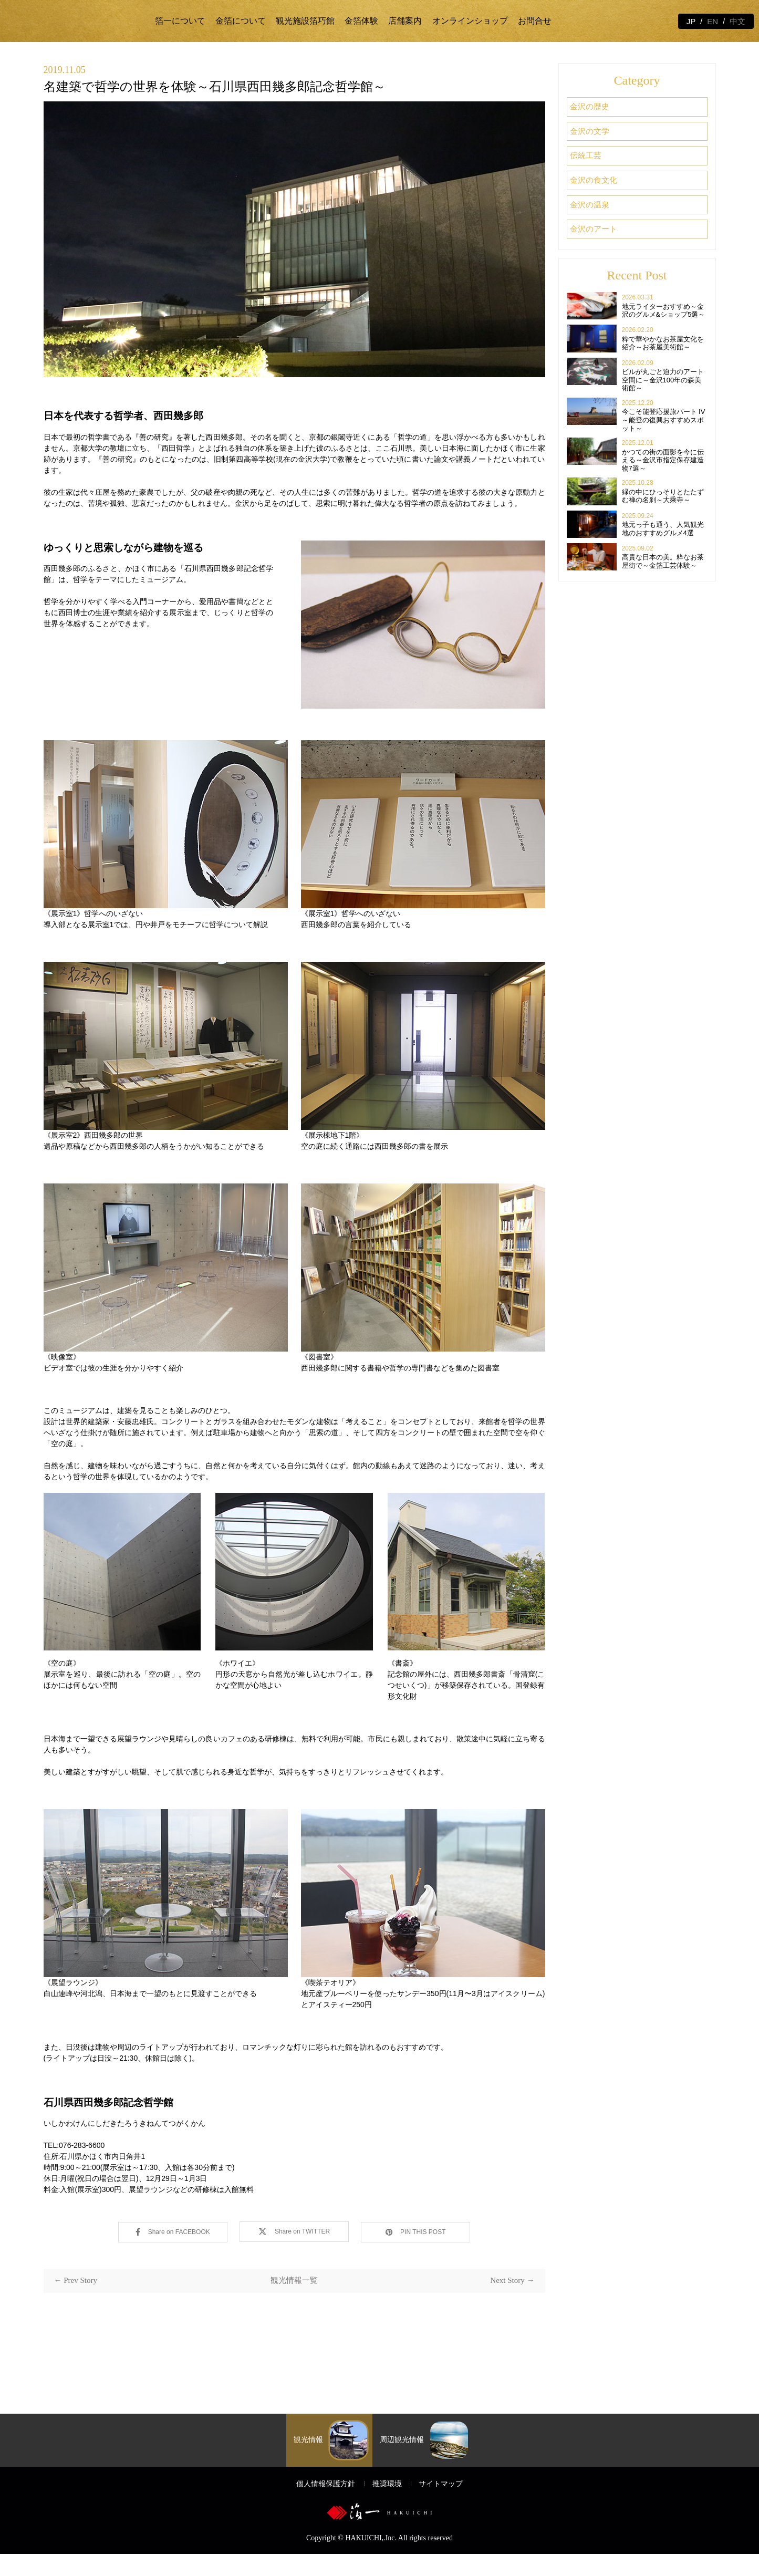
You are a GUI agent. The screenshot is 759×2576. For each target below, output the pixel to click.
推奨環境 (387, 2505)
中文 (737, 21)
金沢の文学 (594, 127)
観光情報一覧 (294, 2278)
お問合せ (535, 20)
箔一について (180, 20)
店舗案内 (405, 20)
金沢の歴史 (594, 105)
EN (712, 21)
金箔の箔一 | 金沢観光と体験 (80, 21)
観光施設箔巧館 (305, 20)
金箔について (240, 20)
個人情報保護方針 (325, 2505)
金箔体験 (361, 20)
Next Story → (512, 2278)
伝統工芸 (589, 149)
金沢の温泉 (594, 193)
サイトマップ (441, 2505)
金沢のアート (598, 215)
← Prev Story (76, 2278)
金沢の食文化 (598, 171)
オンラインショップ (470, 20)
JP (691, 21)
